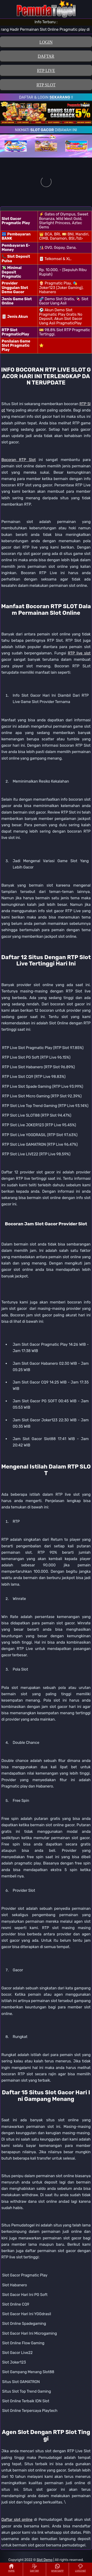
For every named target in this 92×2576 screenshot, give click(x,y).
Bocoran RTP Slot (18, 460)
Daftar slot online (16, 2519)
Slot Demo (44, 2560)
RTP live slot (79, 653)
